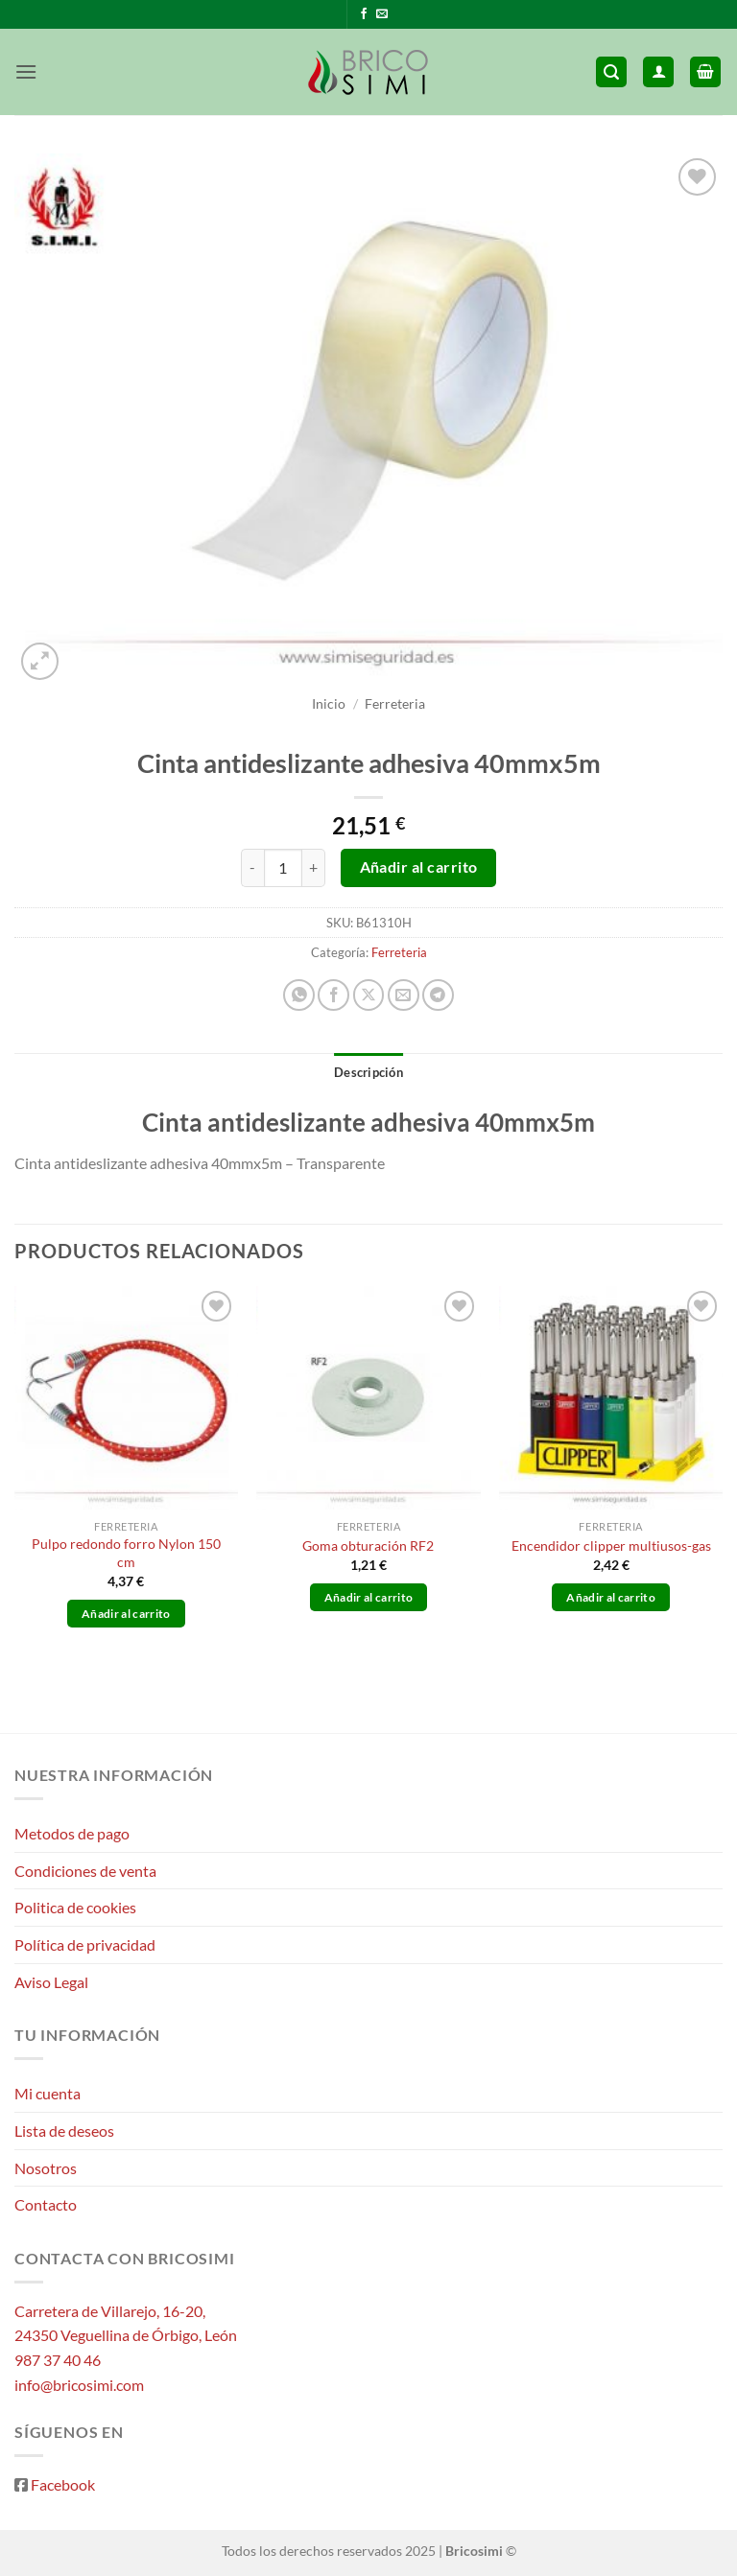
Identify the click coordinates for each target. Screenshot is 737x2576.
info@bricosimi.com (79, 2385)
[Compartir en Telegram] (438, 995)
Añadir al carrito (419, 867)
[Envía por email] (403, 995)
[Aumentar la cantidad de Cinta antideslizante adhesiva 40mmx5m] (313, 868)
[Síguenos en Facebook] (363, 14)
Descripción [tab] (368, 1072)
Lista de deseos (64, 2130)
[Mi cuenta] (658, 72)
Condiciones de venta (85, 1871)
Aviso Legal (51, 1982)
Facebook (63, 2484)
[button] (25, 71)
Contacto (45, 2204)
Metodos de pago (72, 1833)
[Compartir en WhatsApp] (299, 995)
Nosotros (45, 2168)
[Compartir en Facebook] (333, 995)
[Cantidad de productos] (283, 868)
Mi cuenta (47, 2093)
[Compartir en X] (369, 995)
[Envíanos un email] (382, 14)
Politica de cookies (75, 1907)
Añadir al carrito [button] (126, 1613)
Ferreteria (395, 704)
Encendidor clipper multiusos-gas (611, 1545)
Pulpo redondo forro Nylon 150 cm (126, 1552)
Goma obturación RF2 (368, 1545)
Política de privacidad (84, 1944)
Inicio (328, 704)
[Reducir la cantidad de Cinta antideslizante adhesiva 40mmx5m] (252, 868)
